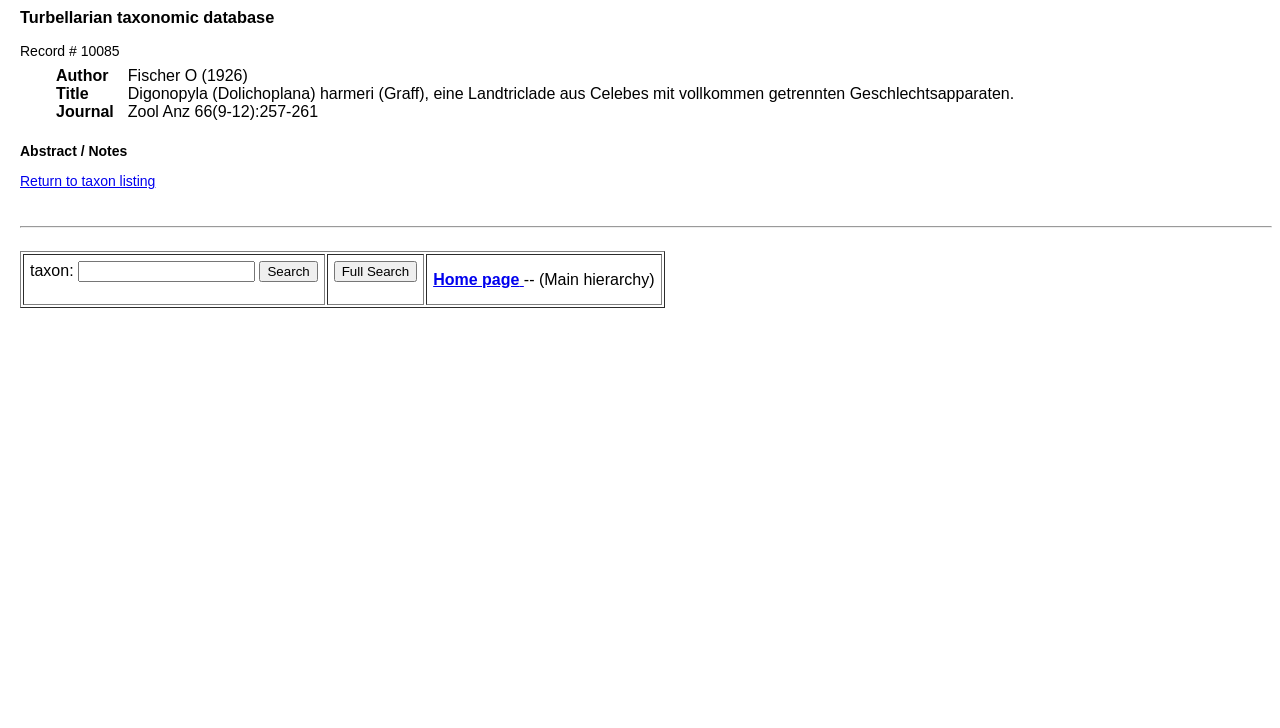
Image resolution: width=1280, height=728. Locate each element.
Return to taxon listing (87, 181)
